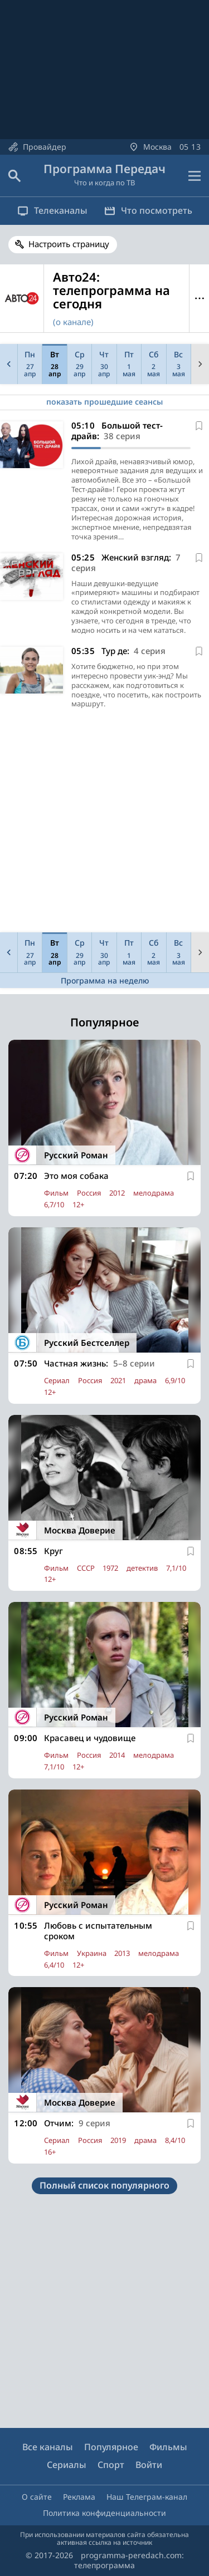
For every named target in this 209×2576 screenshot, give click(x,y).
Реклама (79, 2496)
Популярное (111, 2447)
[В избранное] (199, 425)
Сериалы (66, 2465)
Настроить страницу (68, 243)
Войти (148, 2465)
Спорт (111, 2465)
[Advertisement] (104, 823)
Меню (199, 298)
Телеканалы (52, 210)
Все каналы (47, 2447)
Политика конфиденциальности (104, 2513)
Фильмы (168, 2447)
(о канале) (73, 321)
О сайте (37, 2496)
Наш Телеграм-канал (146, 2496)
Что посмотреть (148, 210)
